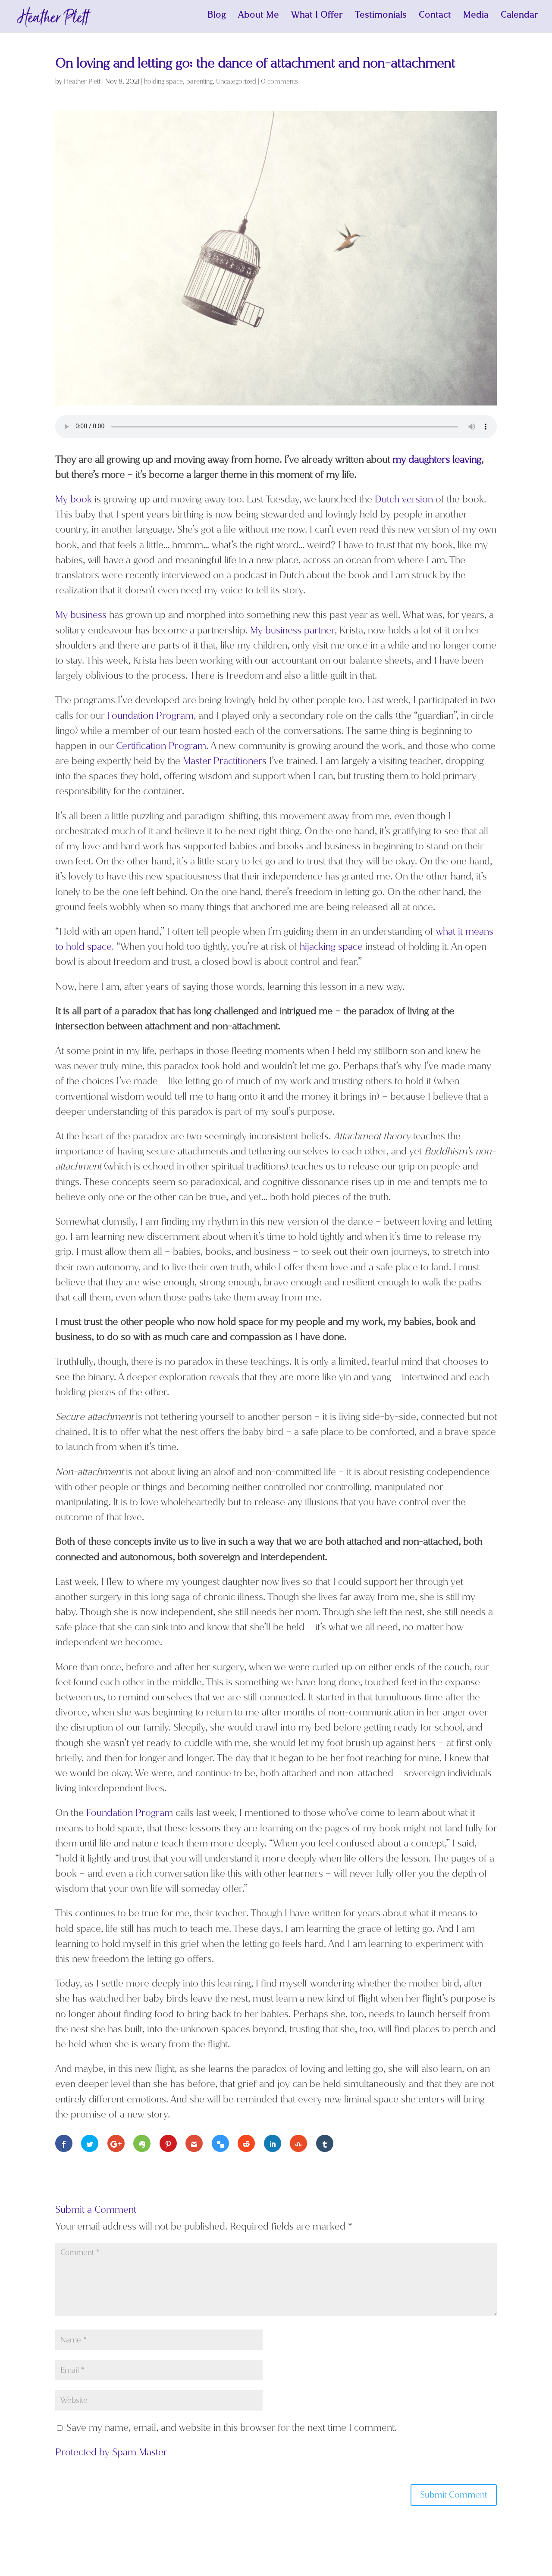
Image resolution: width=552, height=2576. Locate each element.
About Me (258, 18)
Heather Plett (82, 84)
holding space (163, 84)
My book (73, 502)
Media (476, 18)
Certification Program (161, 748)
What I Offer (317, 18)
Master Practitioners (225, 763)
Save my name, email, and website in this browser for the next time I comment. (231, 2430)
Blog (216, 18)
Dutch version (404, 502)
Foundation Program (150, 718)
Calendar (519, 18)
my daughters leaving (436, 462)
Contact (435, 18)
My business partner (292, 633)
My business (81, 617)
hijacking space (331, 949)
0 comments (279, 84)
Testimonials (381, 18)
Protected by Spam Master (111, 2454)
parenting (199, 84)
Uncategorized (236, 84)
